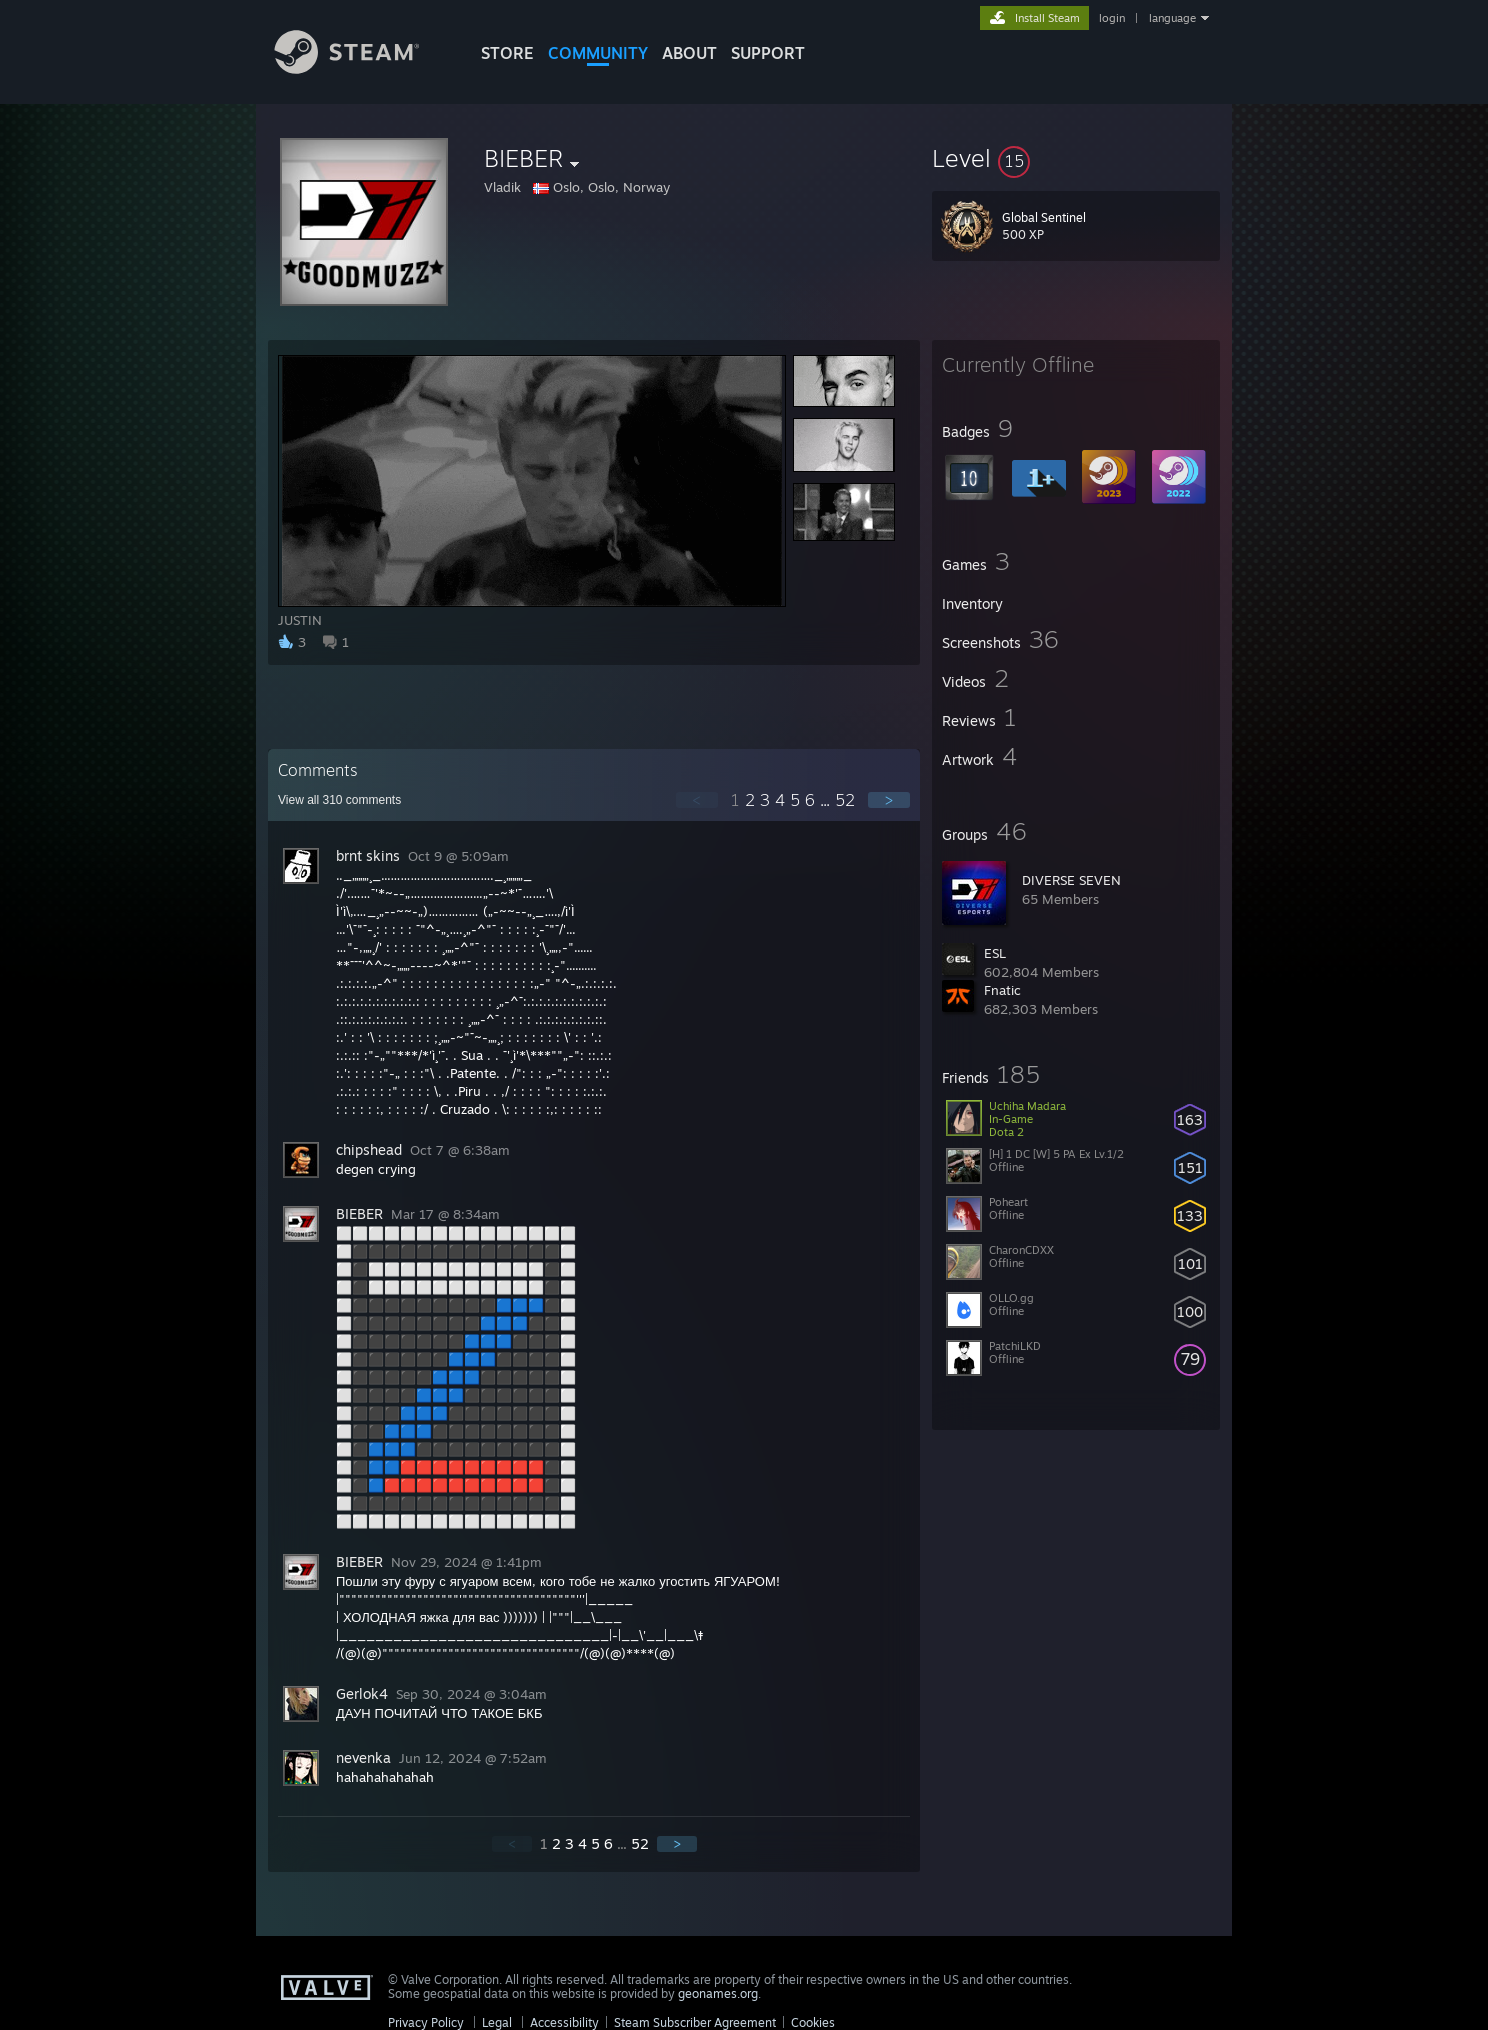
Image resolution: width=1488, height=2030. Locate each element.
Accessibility (564, 2022)
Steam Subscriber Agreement (695, 2022)
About (689, 53)
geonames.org (718, 1993)
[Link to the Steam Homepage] (362, 68)
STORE (507, 53)
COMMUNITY (598, 53)
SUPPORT (768, 53)
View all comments (339, 800)
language (1172, 18)
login (1112, 18)
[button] (1076, 158)
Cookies (813, 2022)
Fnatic (1002, 990)
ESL (995, 953)
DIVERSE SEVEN (1071, 880)
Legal (497, 2022)
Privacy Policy (426, 2022)
